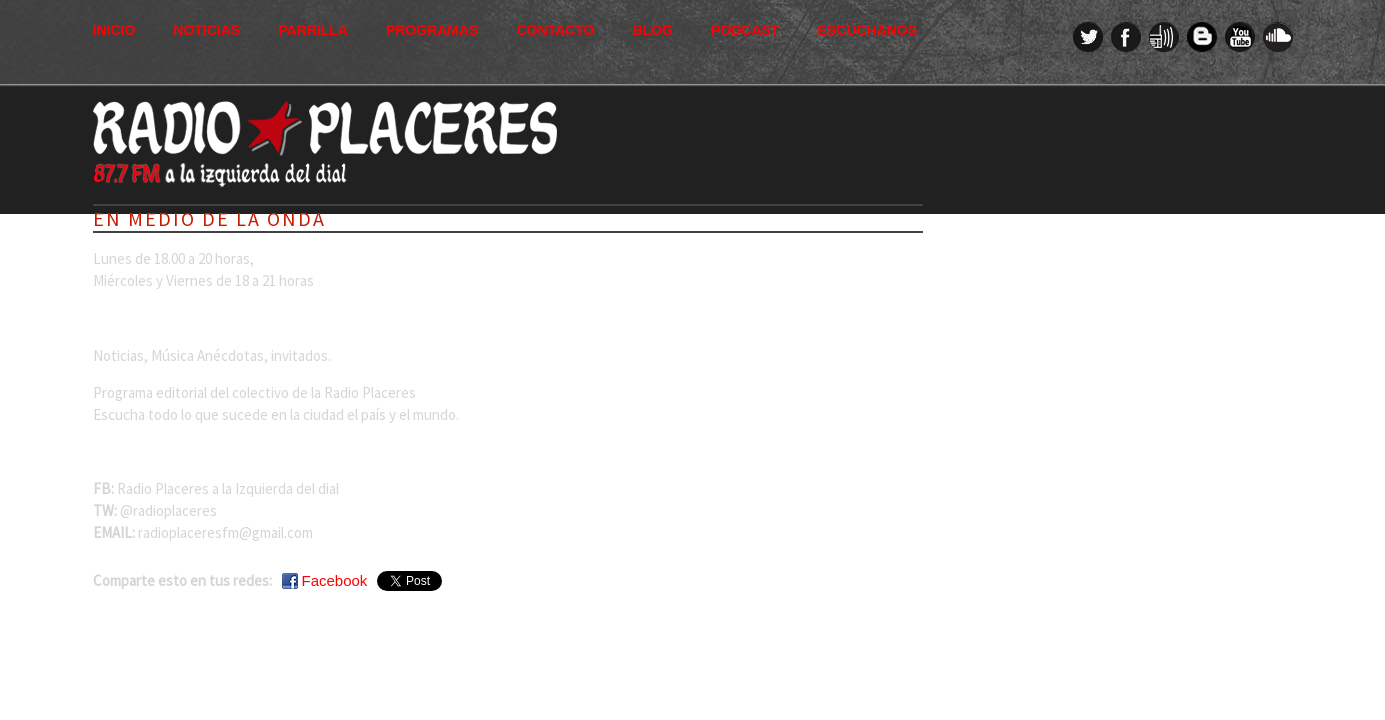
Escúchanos (867, 30)
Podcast (745, 30)
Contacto (555, 30)
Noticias (206, 30)
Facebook (335, 580)
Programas (432, 30)
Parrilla (313, 30)
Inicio (114, 30)
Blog (653, 30)
